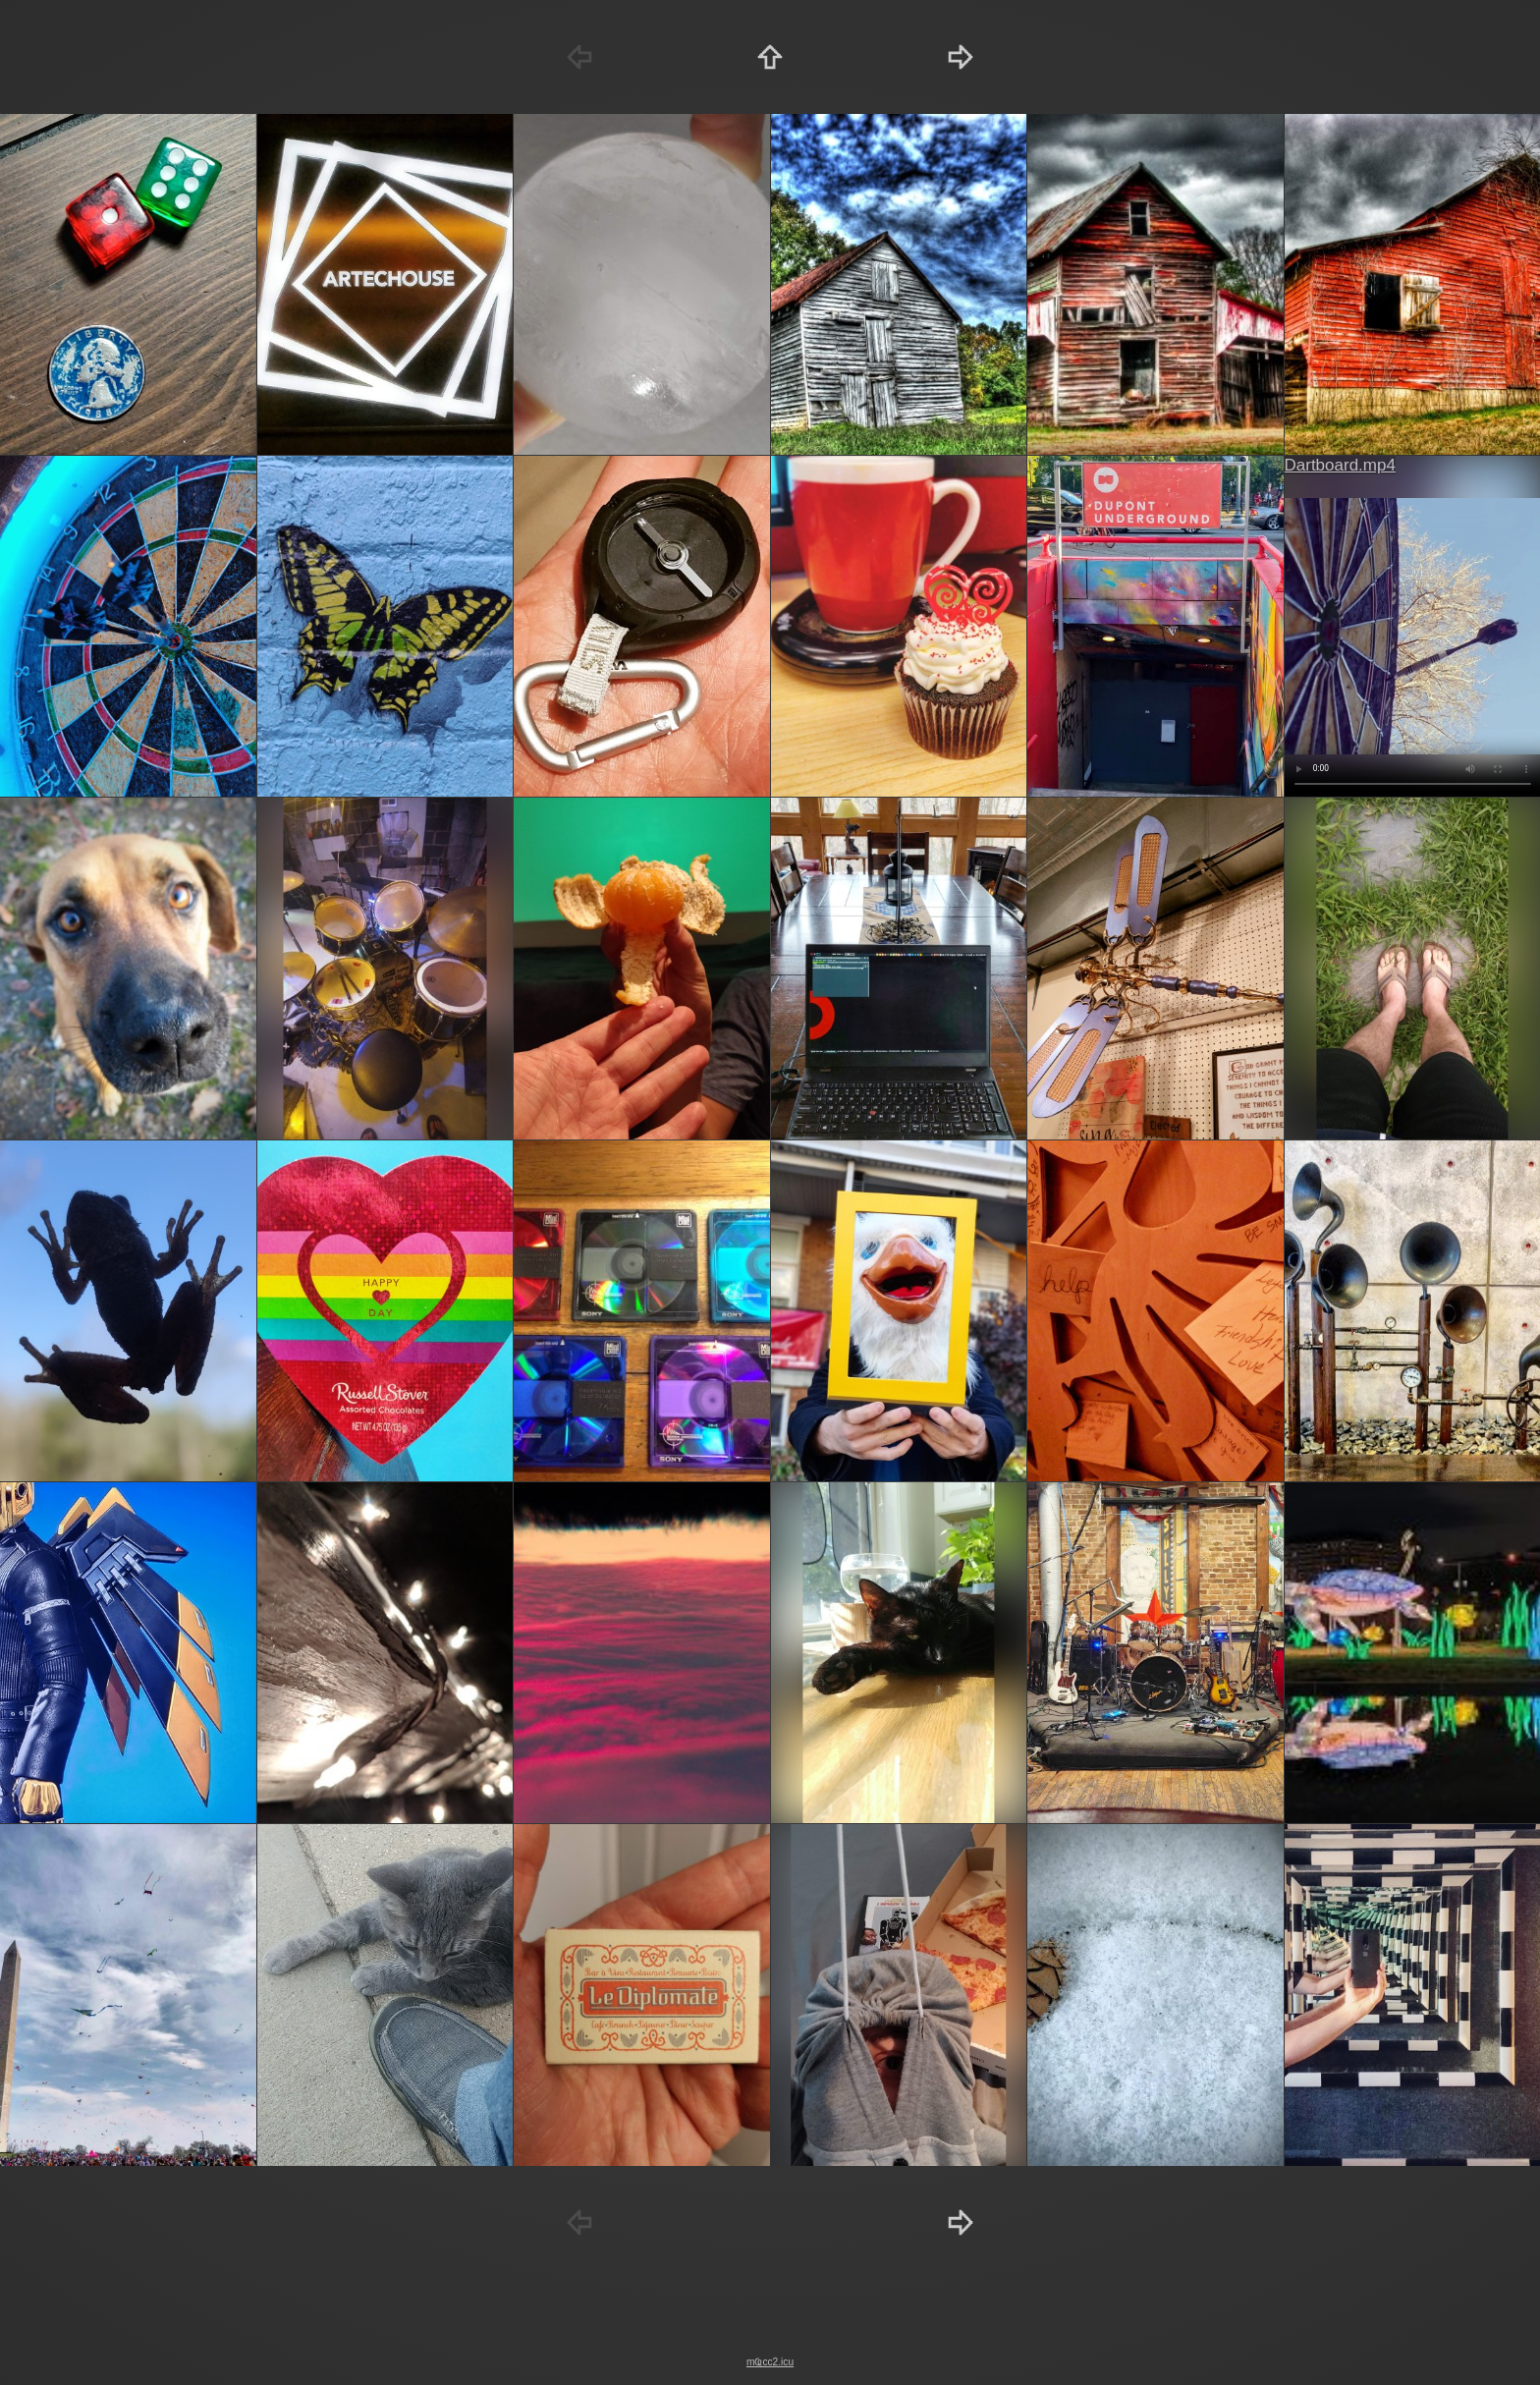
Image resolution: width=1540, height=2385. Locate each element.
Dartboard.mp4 (1340, 465)
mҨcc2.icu (770, 2362)
